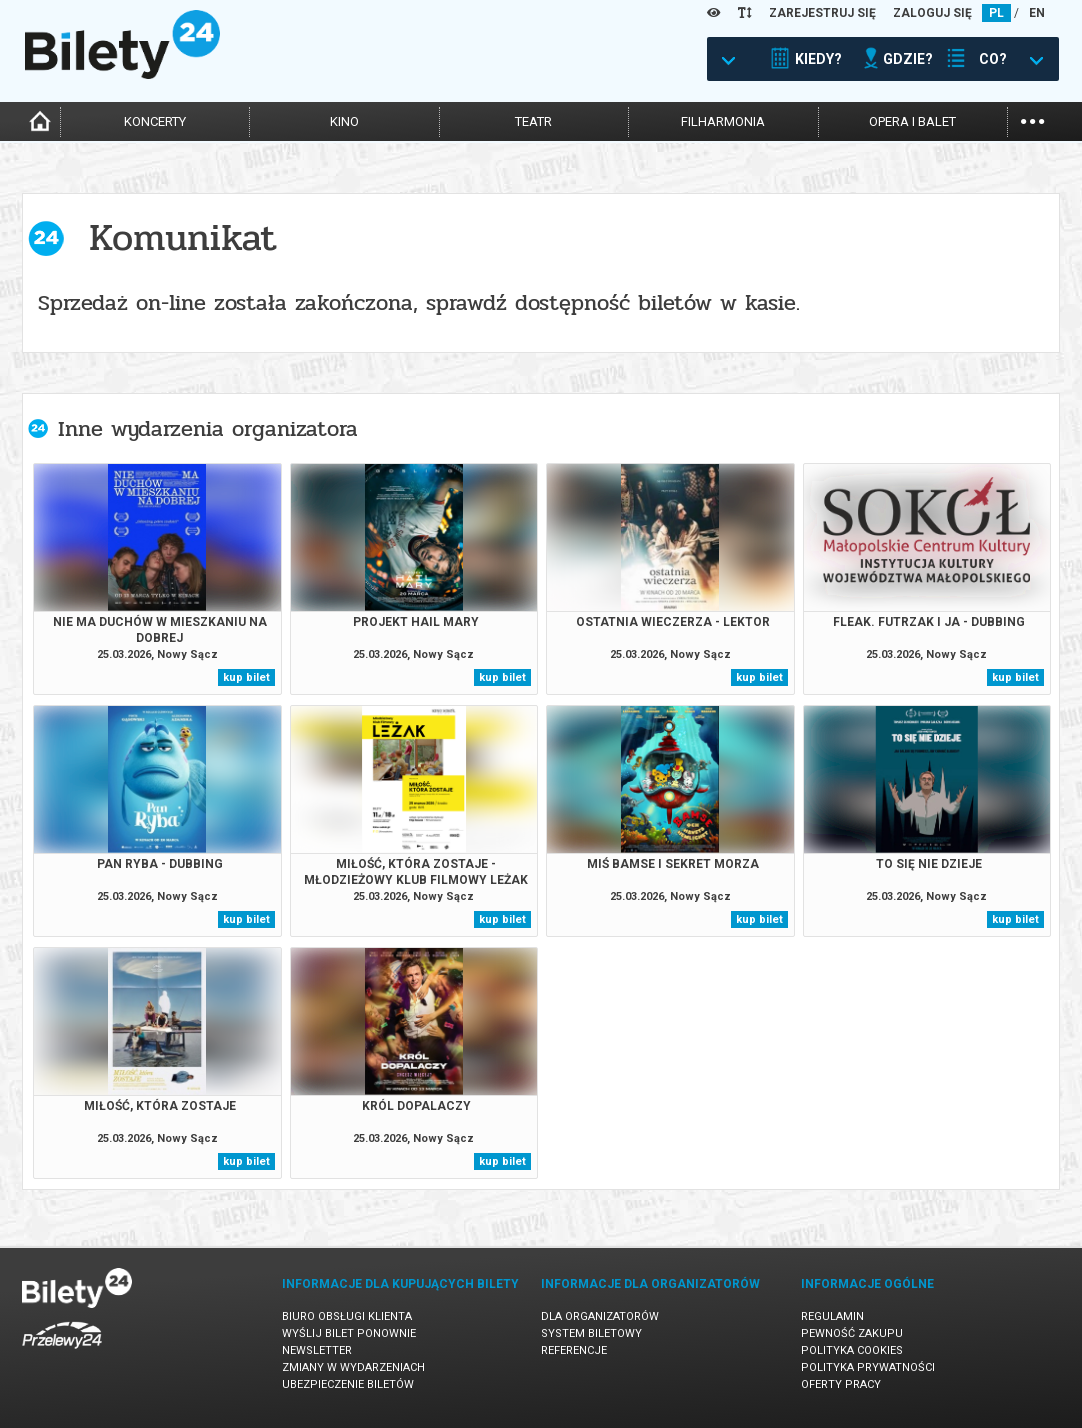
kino (344, 121)
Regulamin (832, 1316)
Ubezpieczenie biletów (348, 1384)
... (1032, 119)
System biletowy (591, 1333)
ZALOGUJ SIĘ (932, 13)
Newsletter (317, 1350)
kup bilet (246, 677)
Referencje (574, 1350)
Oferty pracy (841, 1384)
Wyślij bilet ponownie (349, 1333)
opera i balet (912, 121)
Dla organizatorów (600, 1316)
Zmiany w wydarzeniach (353, 1367)
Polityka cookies (852, 1350)
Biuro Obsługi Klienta (347, 1316)
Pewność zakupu (852, 1333)
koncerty (155, 121)
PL (996, 13)
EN (1037, 13)
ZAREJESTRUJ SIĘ (822, 13)
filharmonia (723, 121)
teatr (533, 121)
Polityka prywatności (868, 1367)
